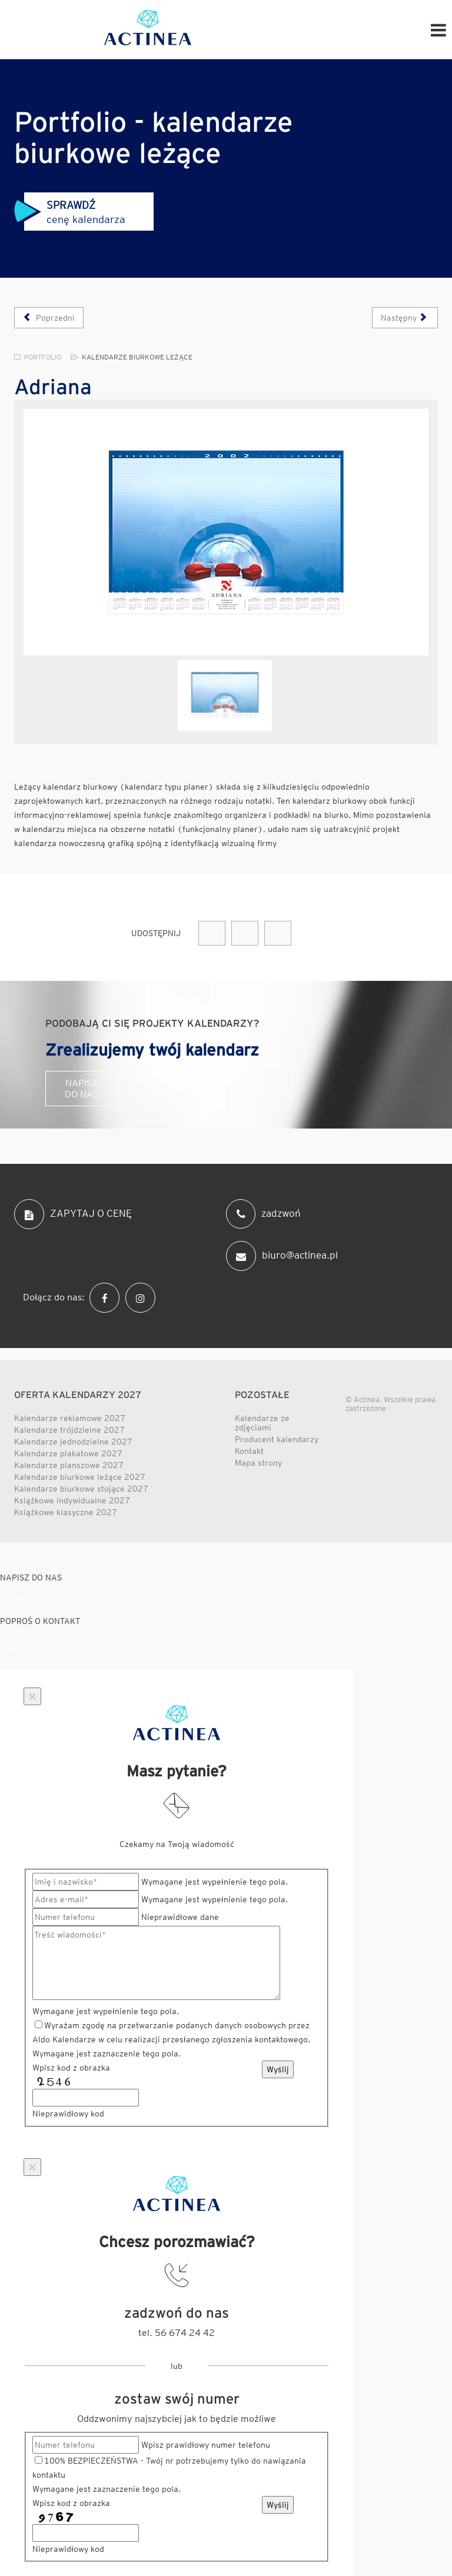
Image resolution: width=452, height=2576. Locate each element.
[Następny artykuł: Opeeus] (405, 317)
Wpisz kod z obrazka (71, 2067)
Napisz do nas (81, 1088)
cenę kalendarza (69, 212)
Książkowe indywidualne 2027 (72, 1500)
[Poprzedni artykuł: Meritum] (49, 317)
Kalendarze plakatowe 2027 (68, 1453)
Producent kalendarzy (276, 1439)
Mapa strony (258, 1462)
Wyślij (278, 2069)
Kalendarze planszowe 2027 (69, 1465)
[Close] (32, 1696)
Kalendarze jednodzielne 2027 (73, 1441)
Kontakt (249, 1451)
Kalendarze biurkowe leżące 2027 (79, 1477)
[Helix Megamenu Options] (438, 29)
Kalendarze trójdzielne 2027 (69, 1430)
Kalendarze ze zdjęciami (262, 1422)
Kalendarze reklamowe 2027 (69, 1418)
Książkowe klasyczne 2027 (65, 1512)
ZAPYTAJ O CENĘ (73, 1214)
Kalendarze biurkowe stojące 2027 (81, 1488)
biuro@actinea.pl (282, 1256)
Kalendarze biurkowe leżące (137, 356)
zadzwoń (263, 1214)
